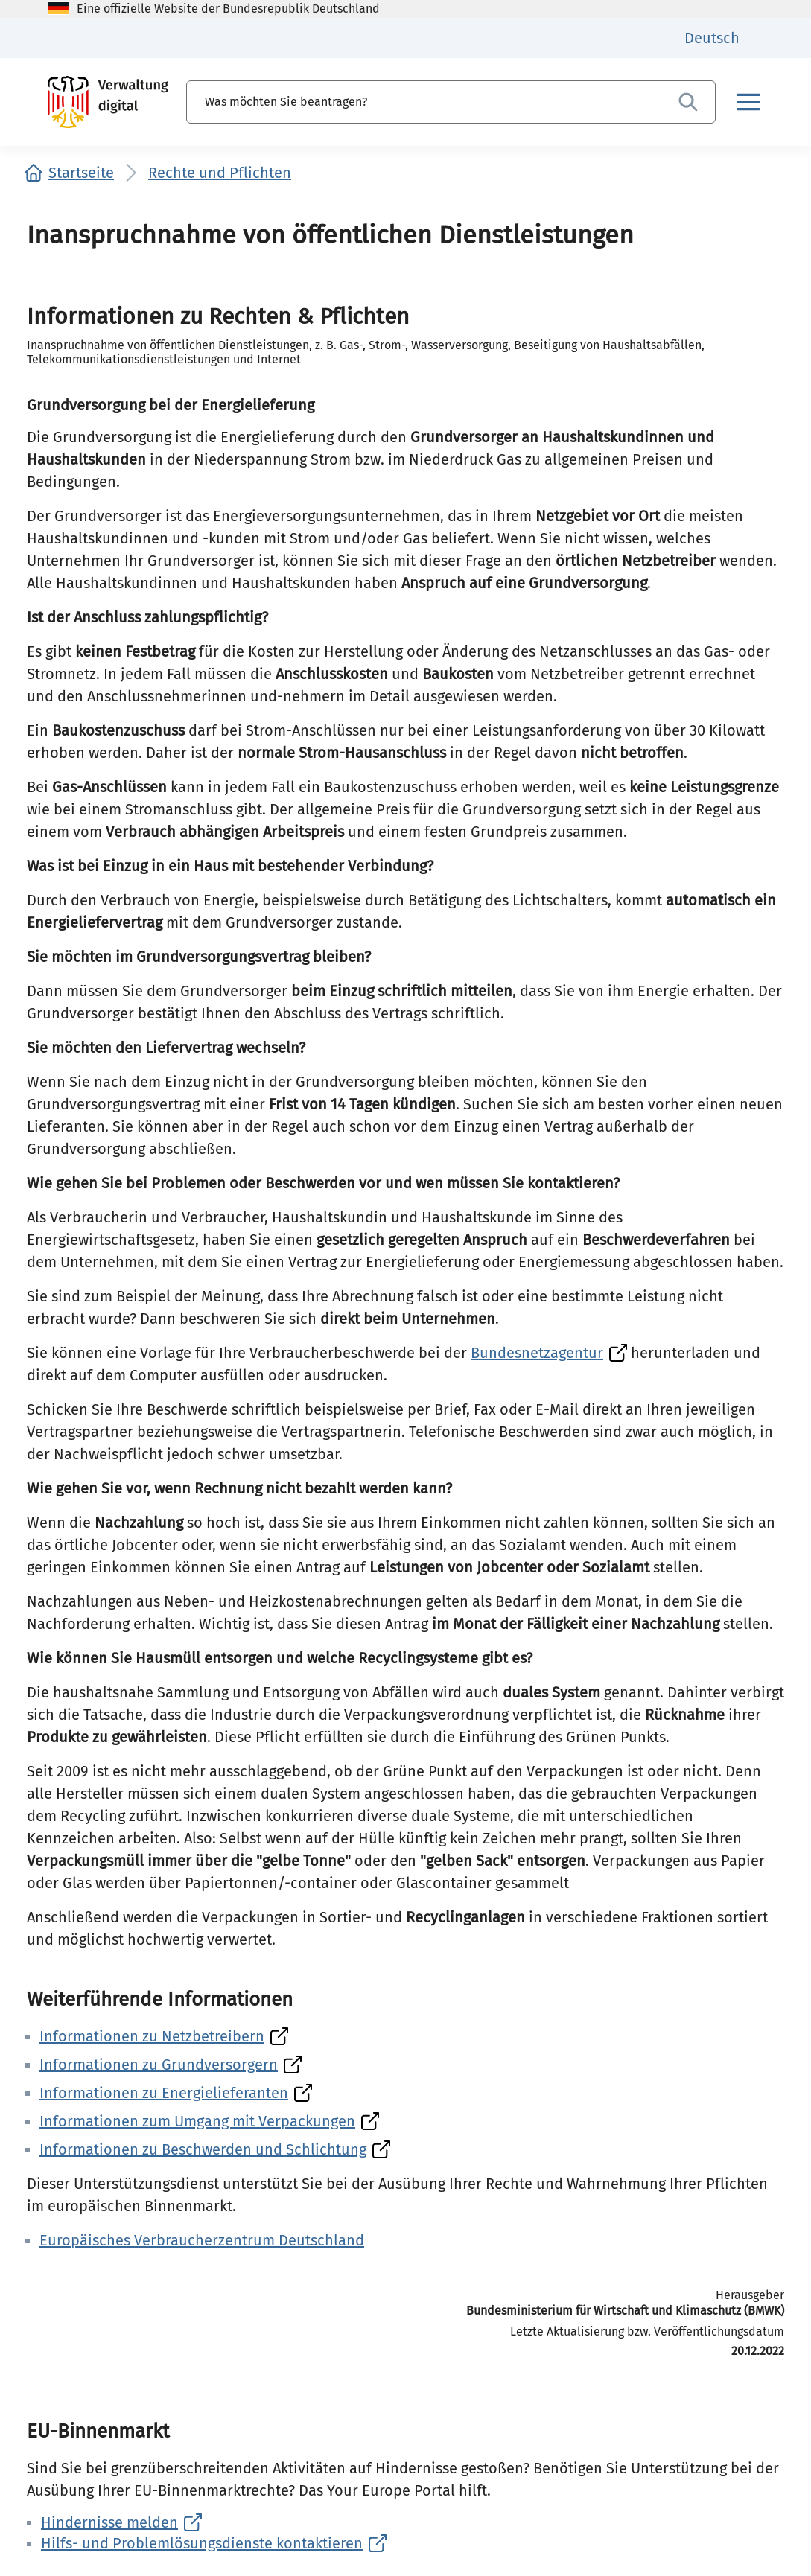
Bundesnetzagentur (537, 1353)
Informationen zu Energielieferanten (163, 2093)
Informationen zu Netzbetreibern (151, 2036)
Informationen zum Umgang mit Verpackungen (197, 2121)
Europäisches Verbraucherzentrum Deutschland (201, 2240)
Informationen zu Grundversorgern (158, 2064)
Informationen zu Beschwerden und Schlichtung (202, 2149)
